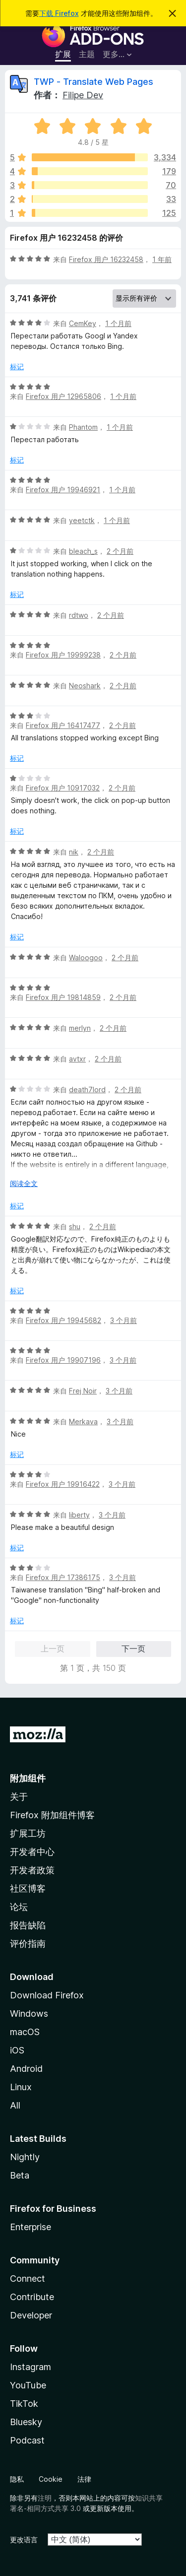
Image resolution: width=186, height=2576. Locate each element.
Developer (31, 2315)
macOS (25, 2032)
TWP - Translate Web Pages (93, 81)
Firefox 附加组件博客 (52, 1815)
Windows (29, 2013)
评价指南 (28, 1943)
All (15, 2105)
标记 (17, 366)
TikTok (24, 2403)
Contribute (32, 2297)
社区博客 (28, 1888)
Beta (19, 2175)
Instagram (30, 2367)
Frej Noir (83, 1391)
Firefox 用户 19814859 (63, 997)
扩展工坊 (28, 1833)
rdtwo (78, 615)
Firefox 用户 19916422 (63, 1484)
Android (26, 2068)
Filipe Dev (82, 95)
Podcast (27, 2440)
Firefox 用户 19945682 (63, 1320)
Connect (27, 2278)
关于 (19, 1796)
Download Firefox (47, 1995)
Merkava (83, 1421)
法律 (84, 2479)
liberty (79, 1515)
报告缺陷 (28, 1925)
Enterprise (30, 2227)
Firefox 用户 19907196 (63, 1360)
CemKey (82, 323)
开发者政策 (32, 1870)
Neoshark (85, 685)
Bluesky (26, 2422)
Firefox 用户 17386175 (63, 1577)
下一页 (133, 1648)
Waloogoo (86, 957)
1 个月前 (118, 323)
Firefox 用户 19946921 (63, 489)
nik (73, 852)
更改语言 (24, 2539)
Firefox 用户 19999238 (63, 655)
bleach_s (83, 551)
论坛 (19, 1907)
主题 (87, 54)
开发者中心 (32, 1852)
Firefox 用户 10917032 (63, 788)
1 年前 (162, 259)
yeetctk (82, 520)
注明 (45, 2498)
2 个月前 (120, 551)
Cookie (50, 2479)
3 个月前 (123, 1320)
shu (74, 1226)
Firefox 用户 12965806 (63, 396)
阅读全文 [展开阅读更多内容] (24, 1183)
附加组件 (28, 1778)
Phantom (83, 427)
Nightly (25, 2157)
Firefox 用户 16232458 (106, 259)
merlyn (80, 1028)
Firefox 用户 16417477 (63, 725)
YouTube (28, 2385)
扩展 (63, 54)
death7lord (87, 1089)
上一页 (52, 1648)
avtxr (77, 1059)
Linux (21, 2087)
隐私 (17, 2479)
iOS (17, 2050)
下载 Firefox (59, 13)
